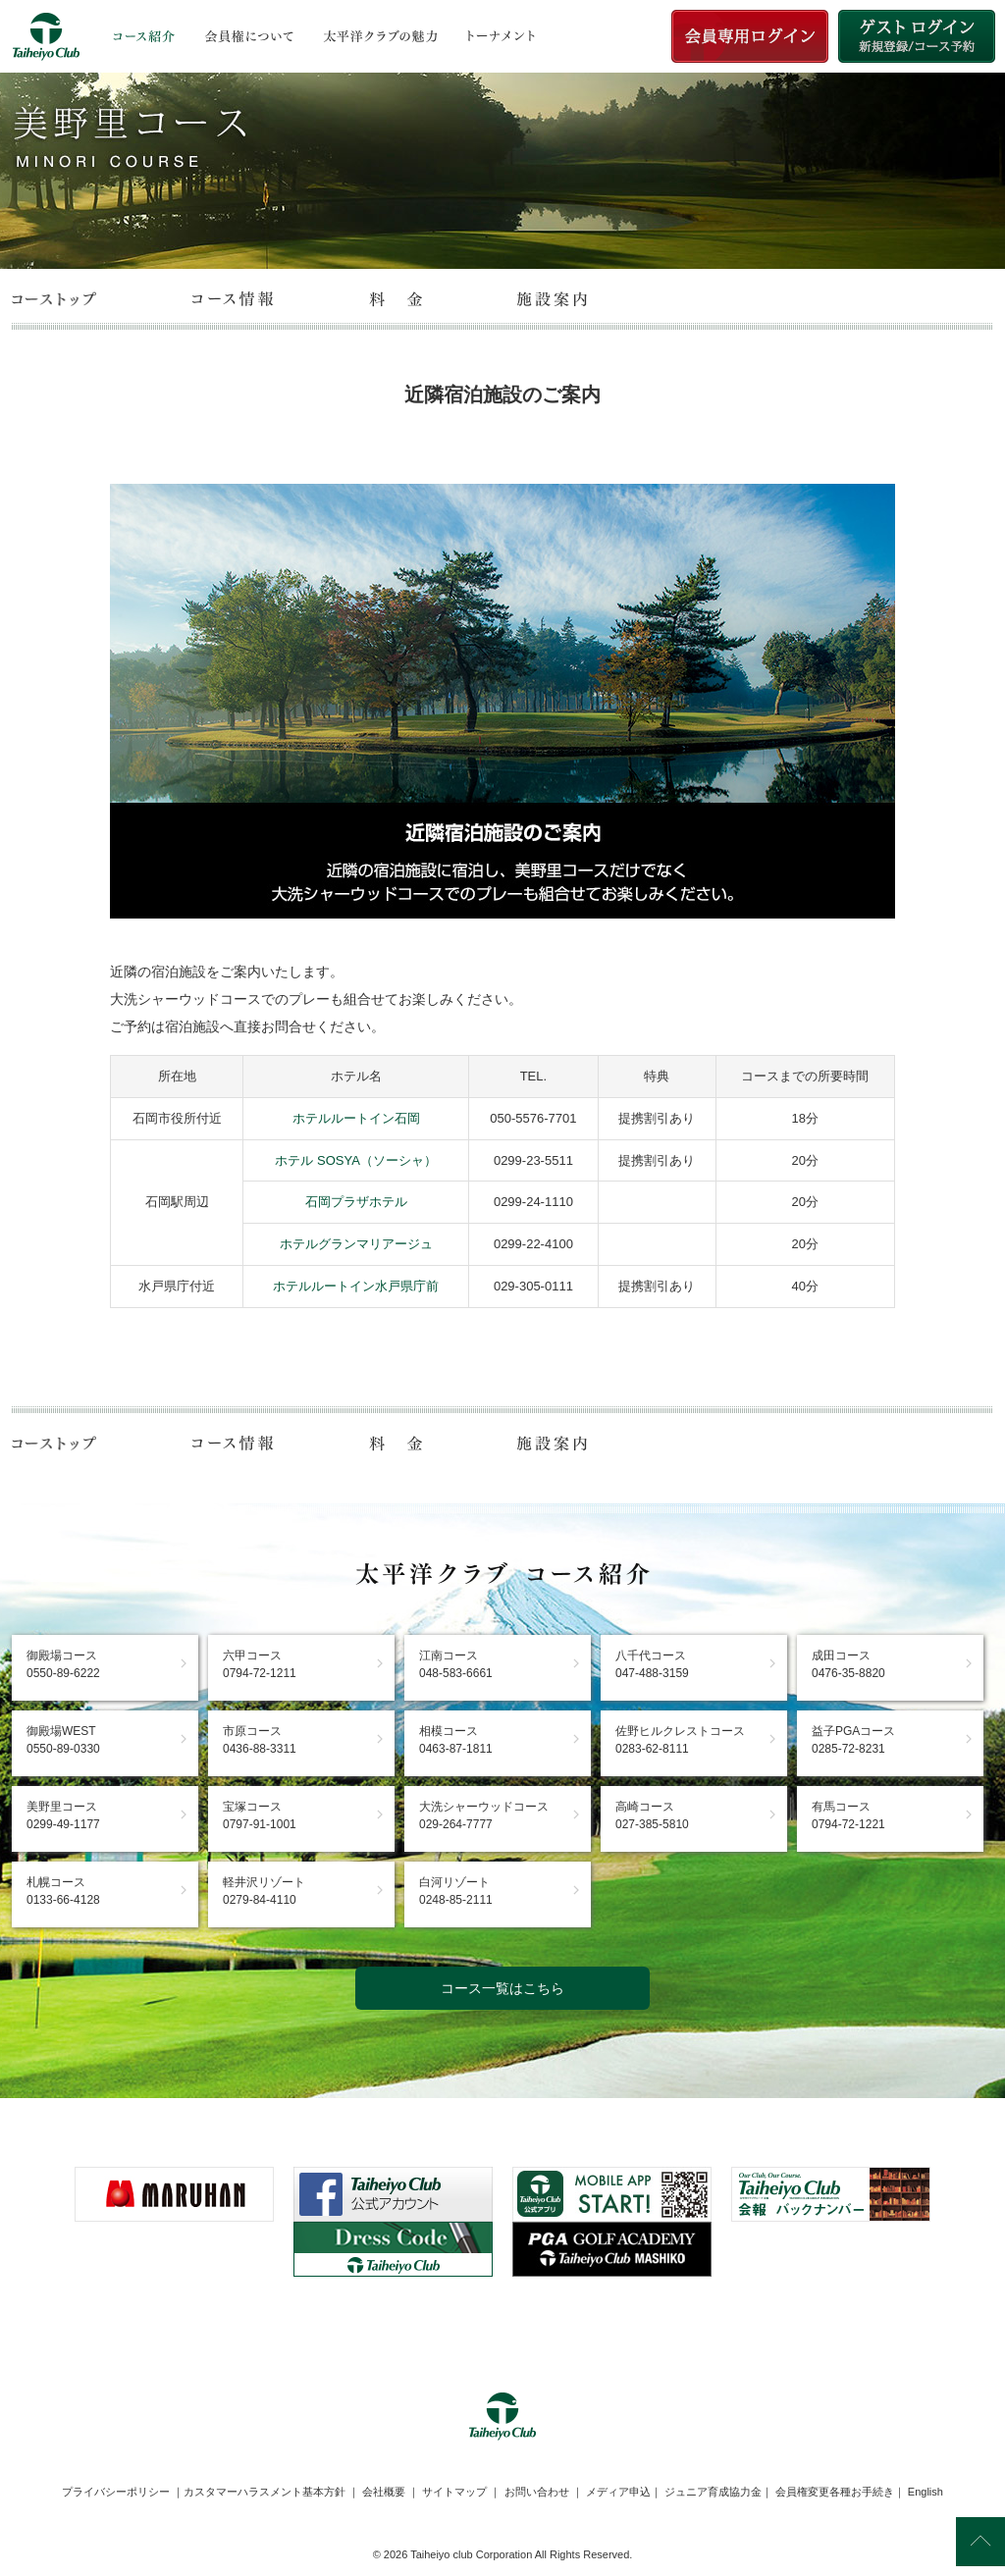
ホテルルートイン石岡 (356, 1118)
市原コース (259, 1740)
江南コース (456, 1664)
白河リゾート (456, 1891)
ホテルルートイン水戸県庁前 (356, 1286)
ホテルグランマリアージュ (356, 1243)
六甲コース (259, 1664)
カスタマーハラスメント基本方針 (264, 2491)
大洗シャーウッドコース (484, 1815)
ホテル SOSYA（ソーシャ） (355, 1160)
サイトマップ (454, 2491)
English (925, 2491)
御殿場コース (63, 1664)
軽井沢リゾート (264, 1891)
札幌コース (63, 1891)
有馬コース (848, 1815)
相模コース (456, 1740)
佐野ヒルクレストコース (680, 1740)
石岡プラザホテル (356, 1201)
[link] (502, 2324)
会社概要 (383, 2491)
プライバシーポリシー (116, 2491)
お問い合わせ (536, 2491)
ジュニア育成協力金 (713, 2491)
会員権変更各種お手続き (834, 2491)
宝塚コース (259, 1815)
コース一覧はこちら (502, 1988)
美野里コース (63, 1815)
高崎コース (652, 1815)
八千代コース (652, 1664)
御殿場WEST (63, 1740)
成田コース (848, 1664)
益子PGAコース (853, 1740)
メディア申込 (618, 2491)
